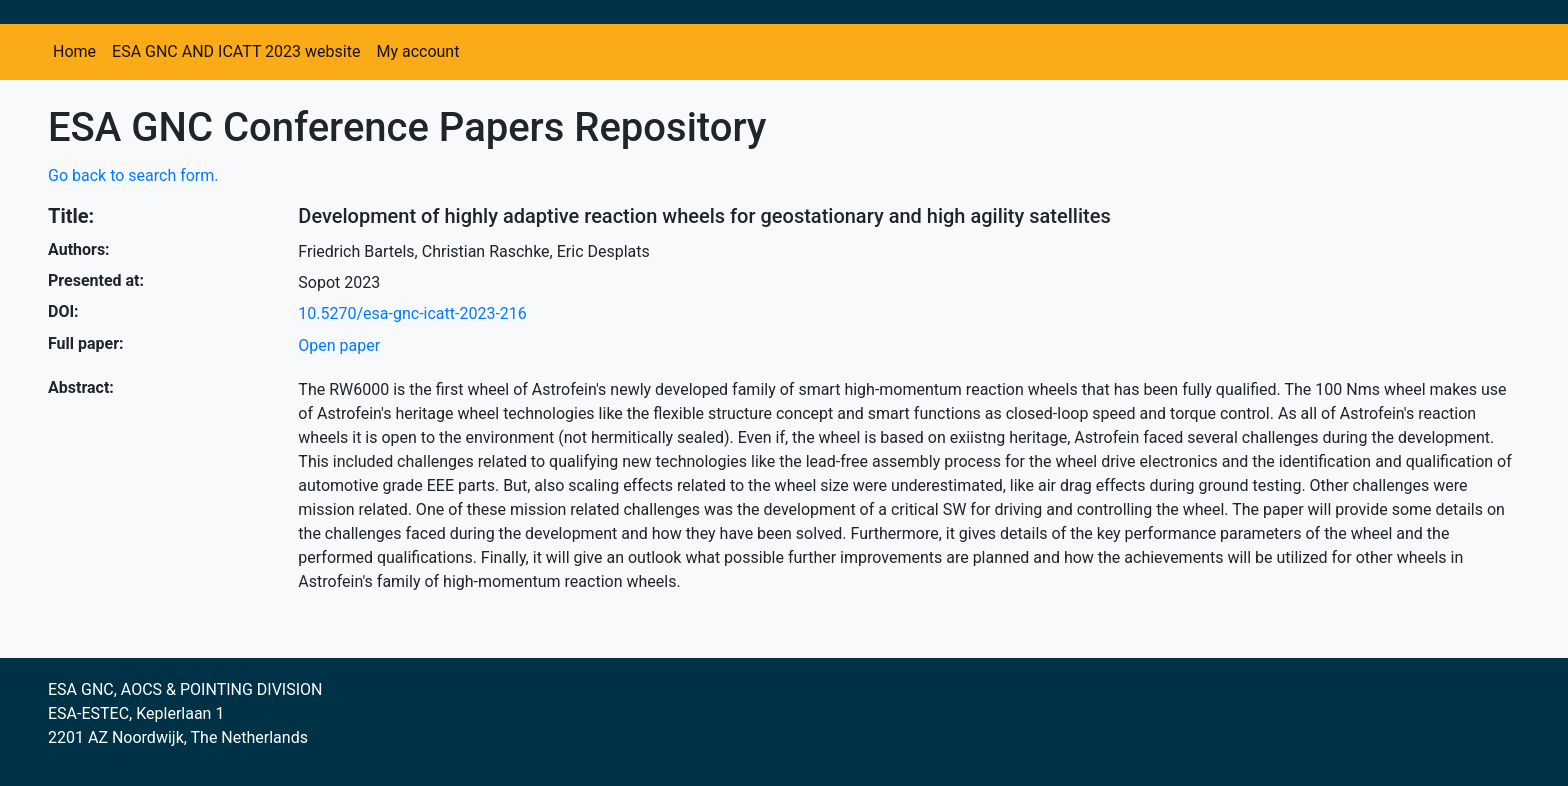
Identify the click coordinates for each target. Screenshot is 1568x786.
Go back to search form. (133, 175)
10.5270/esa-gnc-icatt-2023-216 (412, 313)
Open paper (339, 345)
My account (417, 51)
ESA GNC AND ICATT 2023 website (236, 51)
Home (74, 51)
